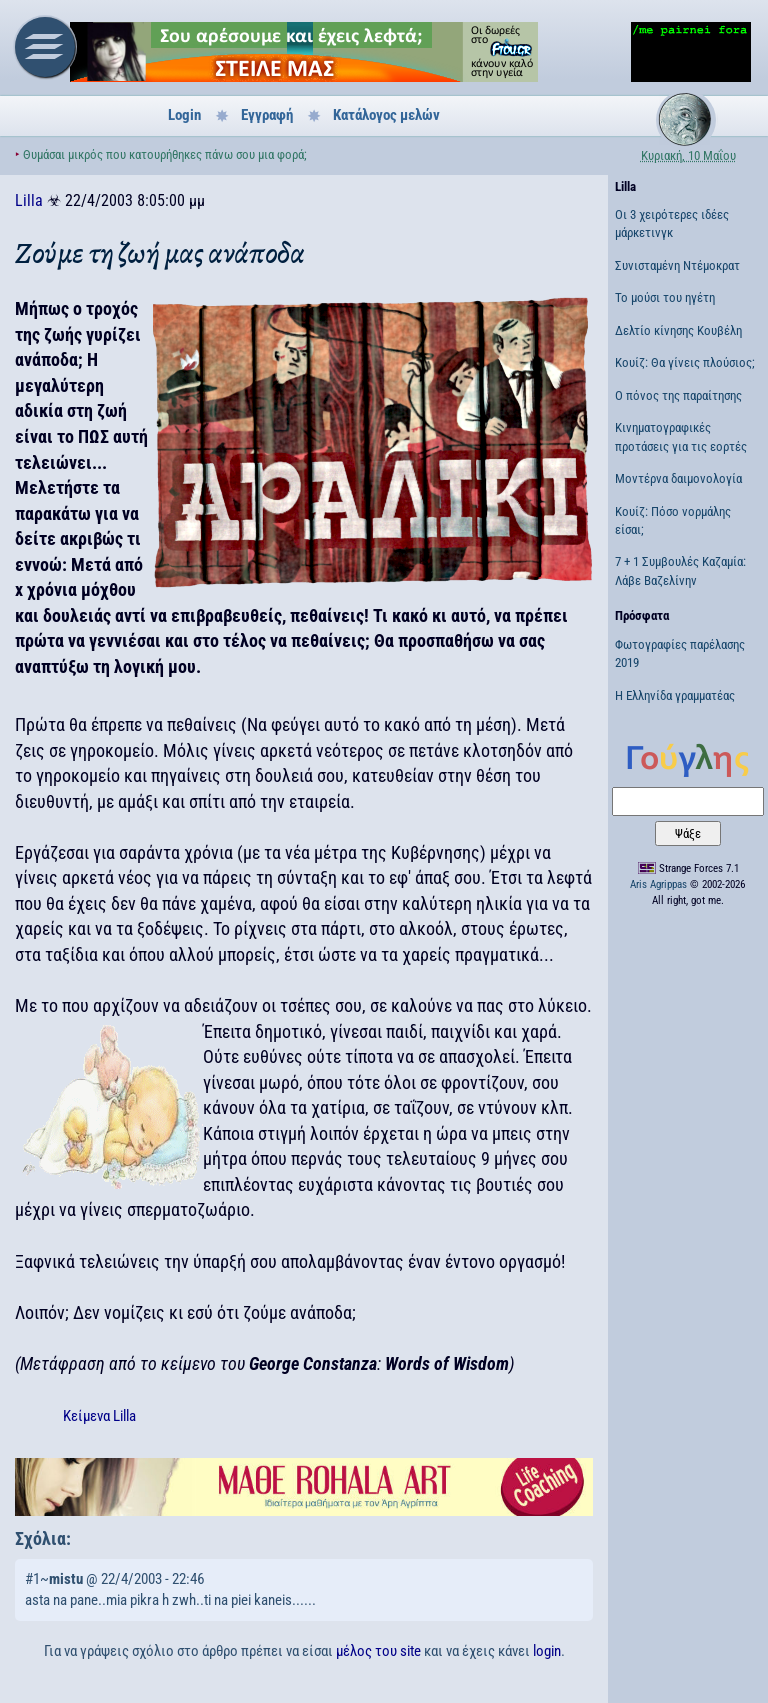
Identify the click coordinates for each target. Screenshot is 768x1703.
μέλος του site (378, 1651)
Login (184, 115)
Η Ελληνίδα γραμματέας (675, 695)
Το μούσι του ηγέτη (665, 297)
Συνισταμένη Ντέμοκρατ (677, 265)
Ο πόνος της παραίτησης (678, 395)
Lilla (29, 200)
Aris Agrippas (658, 884)
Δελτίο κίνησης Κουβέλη (678, 330)
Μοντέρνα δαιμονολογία (678, 478)
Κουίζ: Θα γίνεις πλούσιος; (685, 362)
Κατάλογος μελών (386, 115)
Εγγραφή (267, 115)
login (547, 1651)
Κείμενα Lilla (99, 1416)
